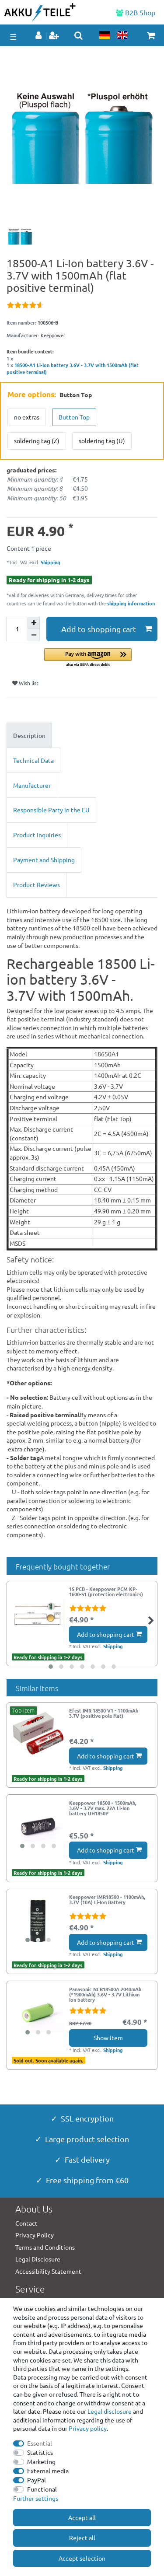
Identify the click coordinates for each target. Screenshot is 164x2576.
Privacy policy (88, 2428)
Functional (42, 2489)
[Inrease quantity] (34, 623)
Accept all (82, 2517)
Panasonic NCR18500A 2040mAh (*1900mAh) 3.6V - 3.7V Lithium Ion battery (105, 1994)
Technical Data (33, 760)
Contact (26, 2223)
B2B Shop (135, 12)
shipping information (131, 603)
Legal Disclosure (37, 2259)
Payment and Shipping (44, 859)
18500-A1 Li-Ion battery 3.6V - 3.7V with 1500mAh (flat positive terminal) (73, 368)
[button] (100, 658)
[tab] (82, 735)
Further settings (35, 2498)
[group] (38, 1826)
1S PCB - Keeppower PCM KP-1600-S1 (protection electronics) (106, 1591)
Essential (39, 2443)
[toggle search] (78, 35)
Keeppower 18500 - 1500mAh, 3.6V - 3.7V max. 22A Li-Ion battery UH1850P (102, 1808)
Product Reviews (36, 884)
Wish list (25, 682)
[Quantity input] (17, 629)
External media (48, 2471)
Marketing (41, 2461)
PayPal (36, 2480)
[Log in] (39, 36)
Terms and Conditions (45, 2247)
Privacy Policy (34, 2235)
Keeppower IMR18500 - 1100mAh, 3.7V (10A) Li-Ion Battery (107, 1899)
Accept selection (82, 2558)
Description (29, 735)
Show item (108, 2037)
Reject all (82, 2537)
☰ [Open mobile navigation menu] (13, 36)
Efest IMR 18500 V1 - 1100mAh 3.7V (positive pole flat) (103, 1713)
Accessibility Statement (48, 2271)
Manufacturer (32, 785)
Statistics (40, 2452)
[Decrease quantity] (34, 635)
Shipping (49, 562)
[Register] (55, 36)
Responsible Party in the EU (51, 810)
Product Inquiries (37, 835)
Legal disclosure (109, 2411)
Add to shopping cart (106, 629)
